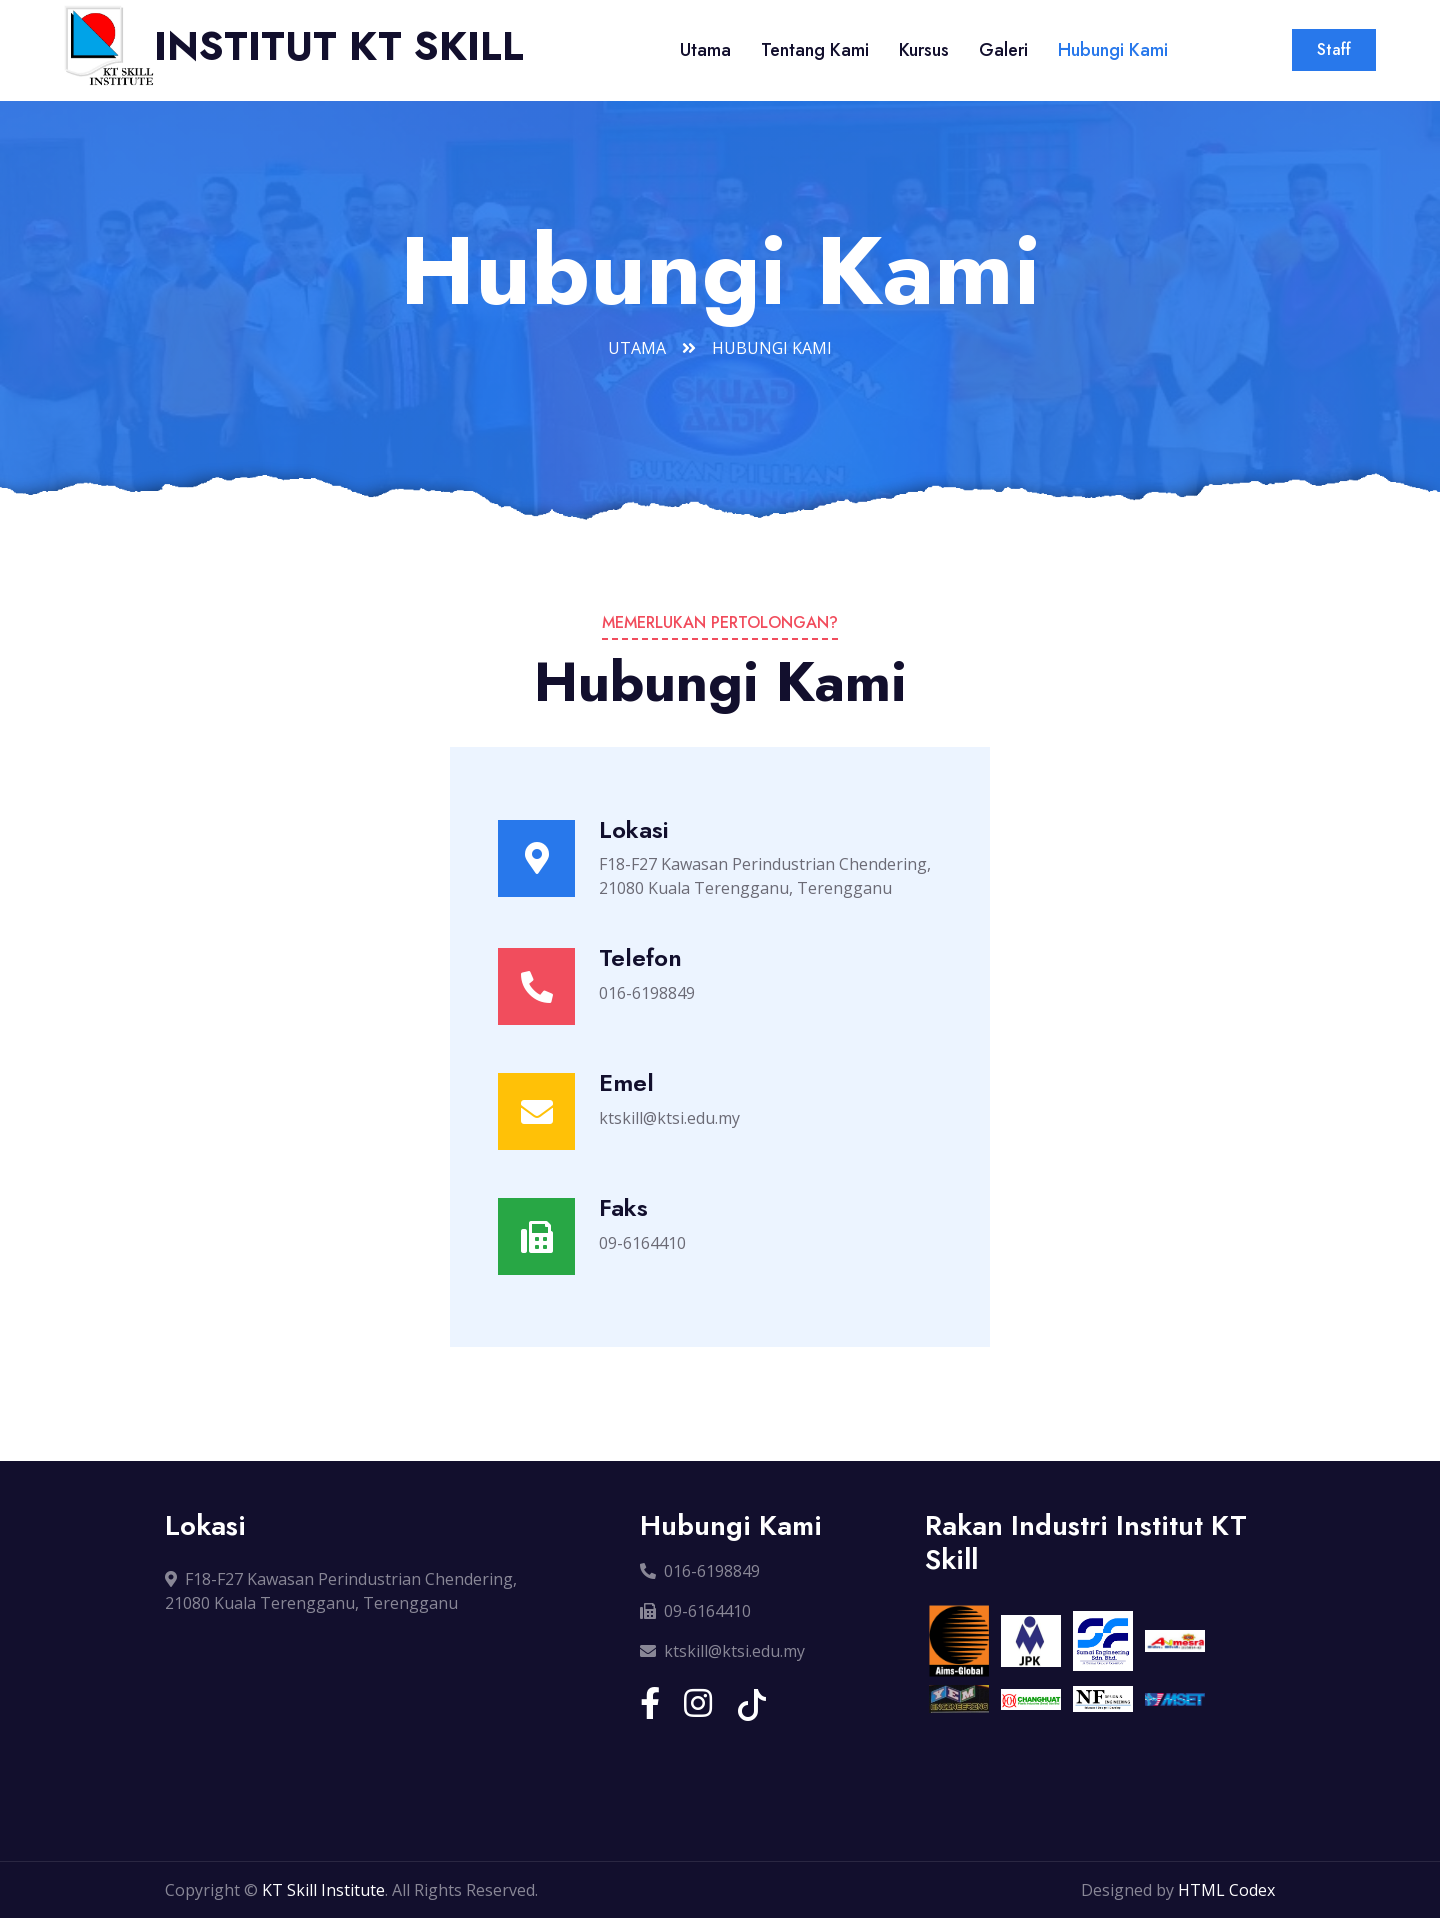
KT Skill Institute (323, 1890)
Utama (705, 50)
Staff (1334, 49)
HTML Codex (1226, 1890)
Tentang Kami (815, 50)
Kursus (924, 50)
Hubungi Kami (1113, 50)
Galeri (1003, 50)
